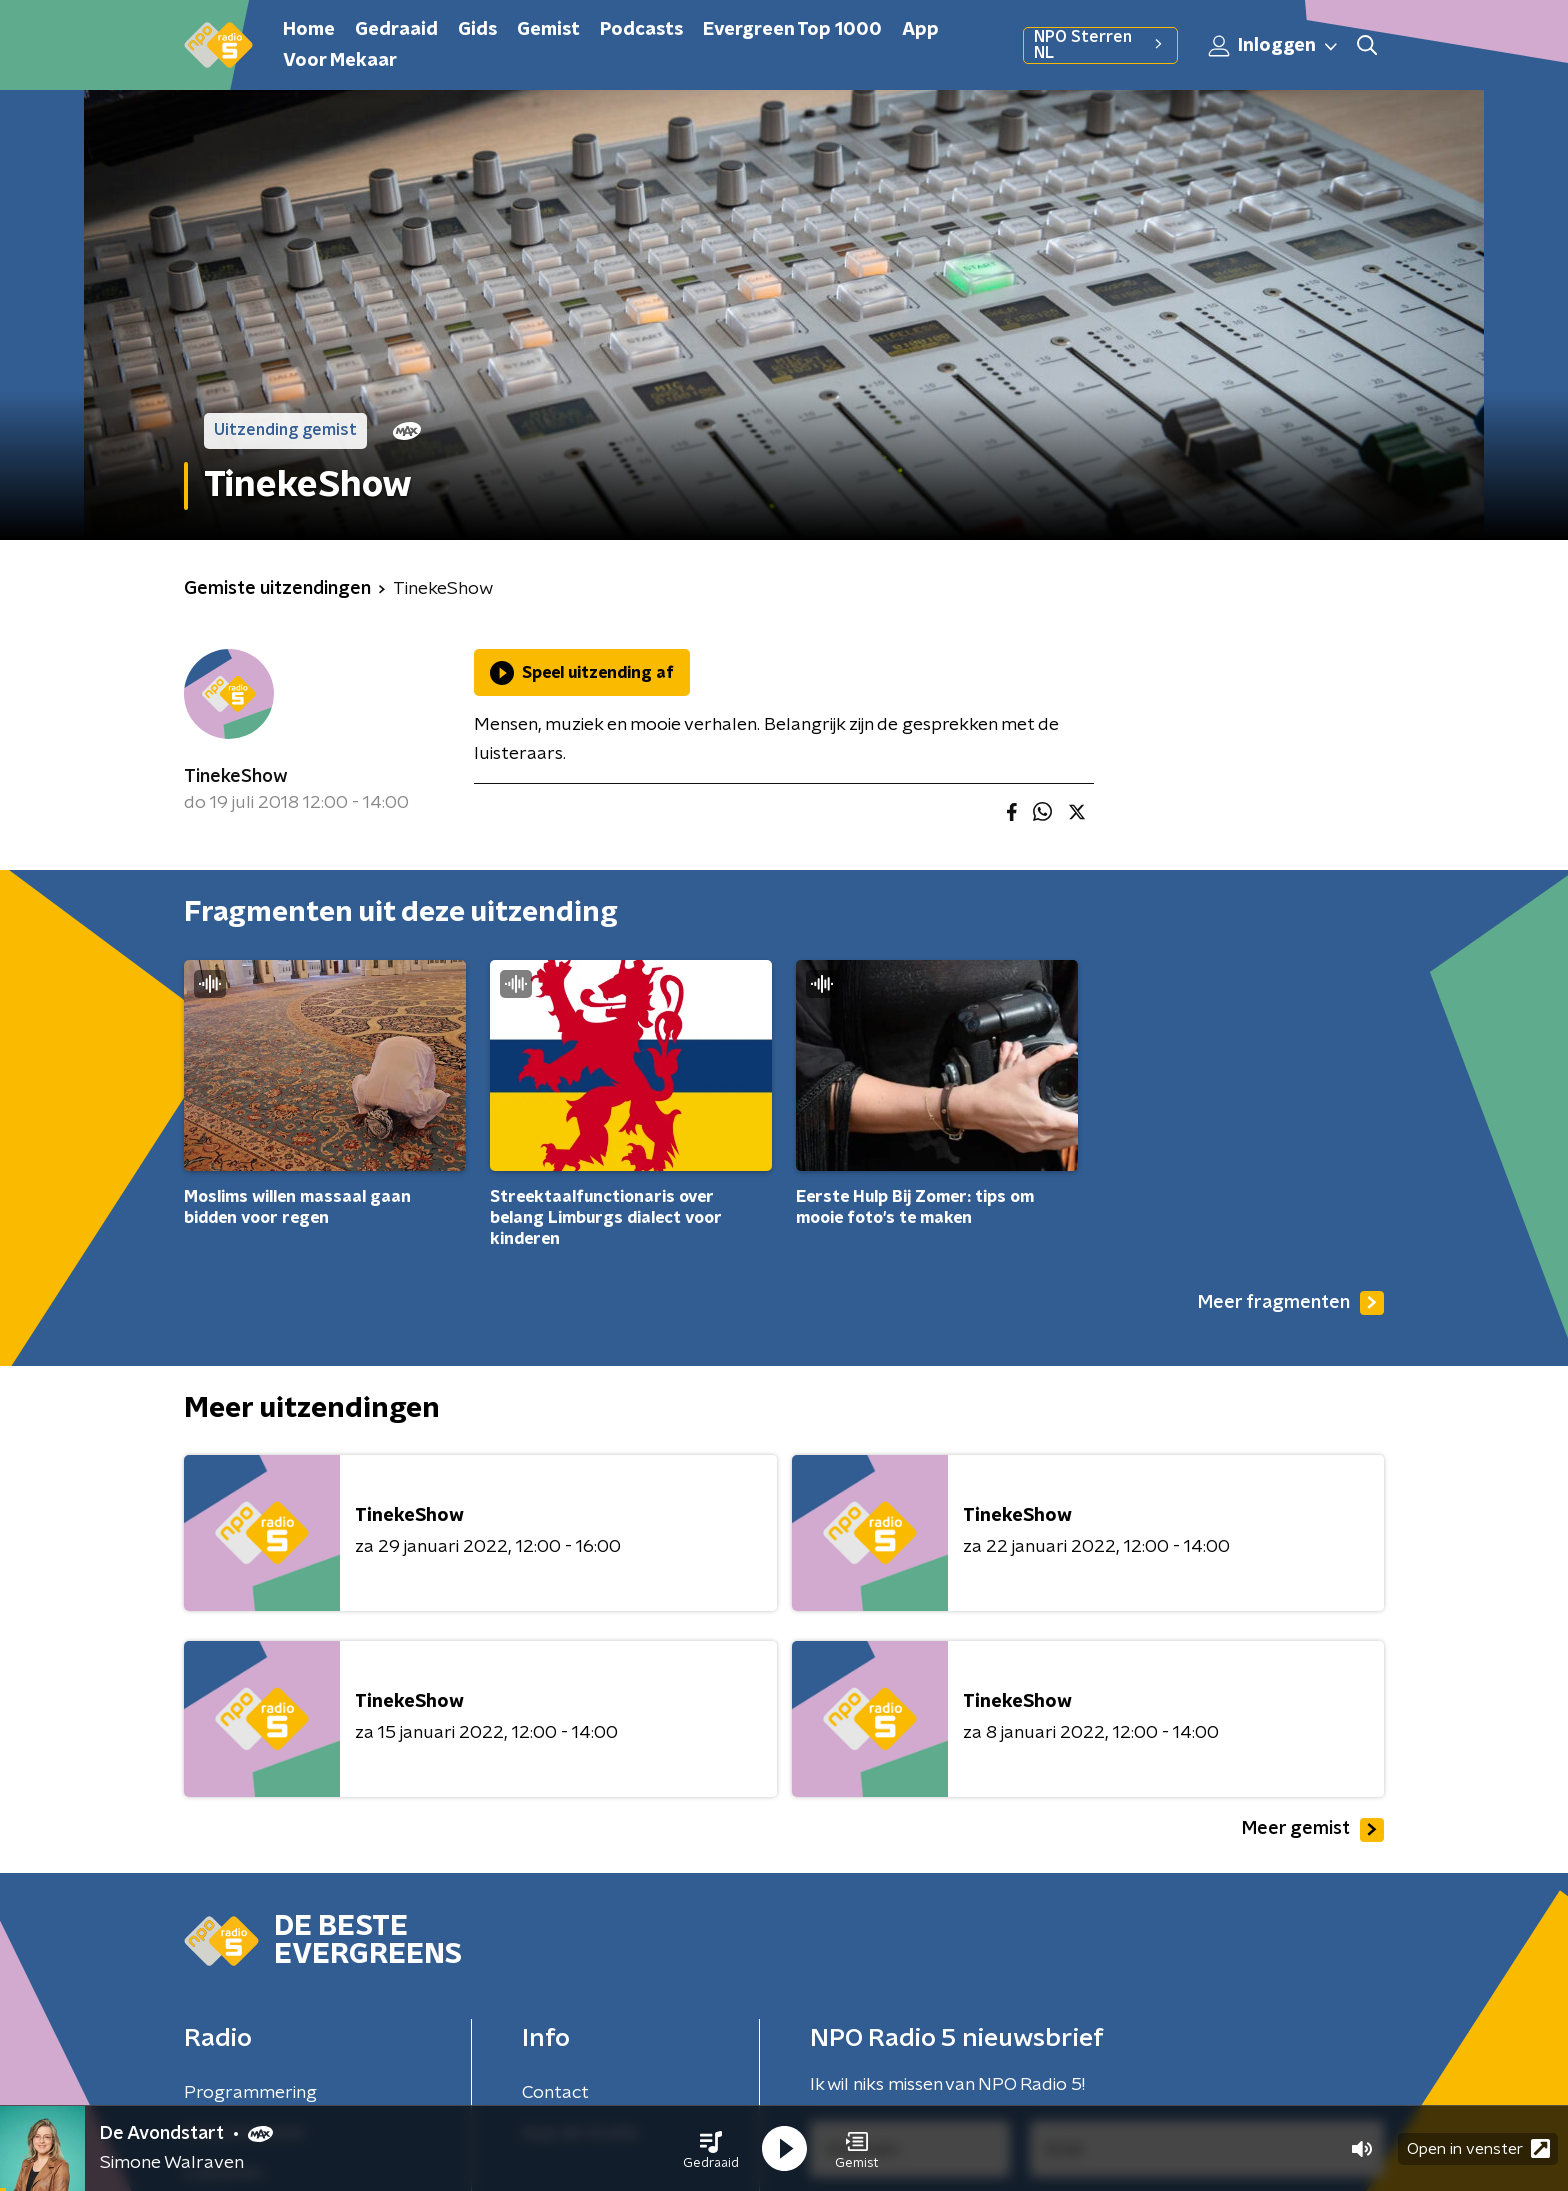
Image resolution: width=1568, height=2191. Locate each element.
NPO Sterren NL (1100, 45)
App (920, 30)
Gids (477, 30)
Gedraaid (396, 30)
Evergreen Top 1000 (792, 30)
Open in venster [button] (1478, 2148)
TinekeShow (236, 777)
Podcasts (641, 30)
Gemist (548, 30)
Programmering (250, 2093)
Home (309, 30)
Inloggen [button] (1274, 46)
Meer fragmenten (1291, 1303)
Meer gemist (1313, 1830)
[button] (711, 2149)
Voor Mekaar (340, 61)
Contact (555, 2093)
